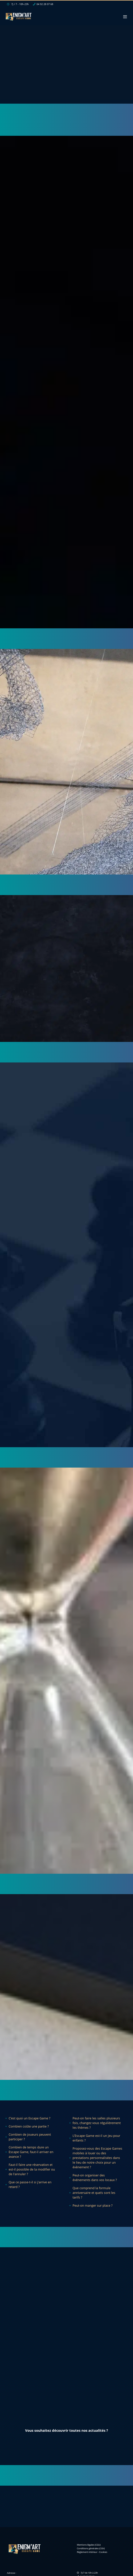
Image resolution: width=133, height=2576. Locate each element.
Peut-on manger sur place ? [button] (93, 2205)
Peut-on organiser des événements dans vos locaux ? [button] (95, 2177)
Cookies (103, 2551)
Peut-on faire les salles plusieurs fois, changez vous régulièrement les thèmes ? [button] (97, 2123)
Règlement (82, 2551)
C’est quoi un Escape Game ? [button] (29, 2118)
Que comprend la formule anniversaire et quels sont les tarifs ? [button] (94, 2192)
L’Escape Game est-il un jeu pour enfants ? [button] (96, 2138)
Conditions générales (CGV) (91, 2548)
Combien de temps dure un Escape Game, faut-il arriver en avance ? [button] (31, 2152)
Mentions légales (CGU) (89, 2544)
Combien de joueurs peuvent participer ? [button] (30, 2136)
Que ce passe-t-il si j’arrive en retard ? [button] (30, 2184)
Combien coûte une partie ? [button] (29, 2126)
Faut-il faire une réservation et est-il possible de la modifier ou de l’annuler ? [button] (32, 2169)
